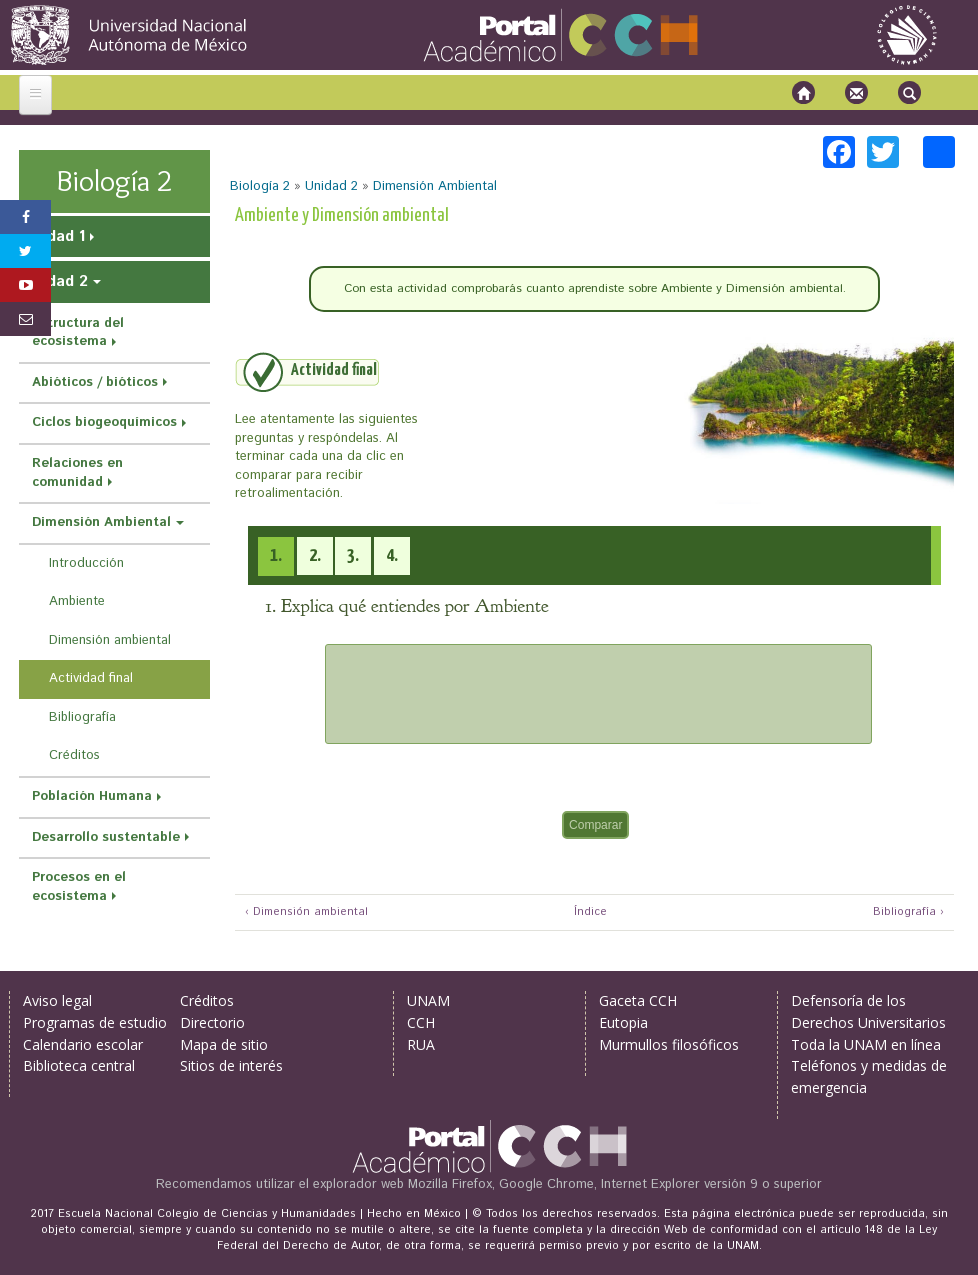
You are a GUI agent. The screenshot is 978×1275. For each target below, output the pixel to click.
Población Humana (92, 796)
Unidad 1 (54, 236)
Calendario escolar (83, 1044)
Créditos (74, 755)
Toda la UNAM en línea (866, 1044)
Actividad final (91, 678)
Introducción (86, 563)
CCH (421, 1022)
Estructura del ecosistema (78, 333)
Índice (588, 912)
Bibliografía (82, 717)
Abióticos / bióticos (95, 382)
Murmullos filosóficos (669, 1044)
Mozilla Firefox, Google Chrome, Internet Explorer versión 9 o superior (615, 1184)
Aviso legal (57, 1000)
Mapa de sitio (224, 1044)
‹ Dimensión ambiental (306, 912)
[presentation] (276, 556)
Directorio (212, 1022)
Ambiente (77, 601)
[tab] (276, 556)
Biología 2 (260, 186)
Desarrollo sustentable (106, 837)
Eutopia (623, 1022)
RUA (421, 1044)
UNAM (428, 1000)
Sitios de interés (231, 1065)
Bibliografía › (908, 912)
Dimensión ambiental (110, 640)
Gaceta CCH (638, 1000)
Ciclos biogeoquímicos (104, 422)
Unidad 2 (331, 186)
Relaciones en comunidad (77, 473)
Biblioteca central (79, 1065)
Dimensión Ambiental (435, 186)
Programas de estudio (95, 1022)
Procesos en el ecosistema (79, 887)
